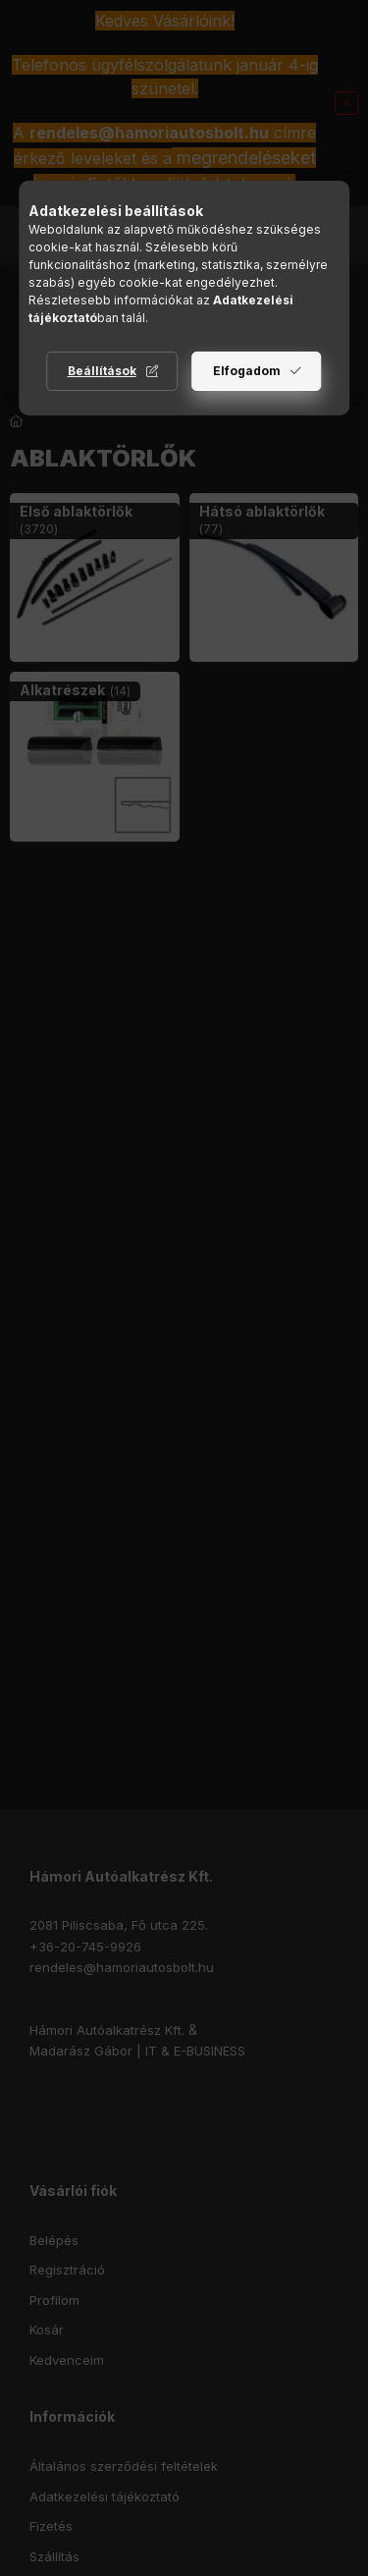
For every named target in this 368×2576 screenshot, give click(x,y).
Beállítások (102, 370)
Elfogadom (247, 370)
